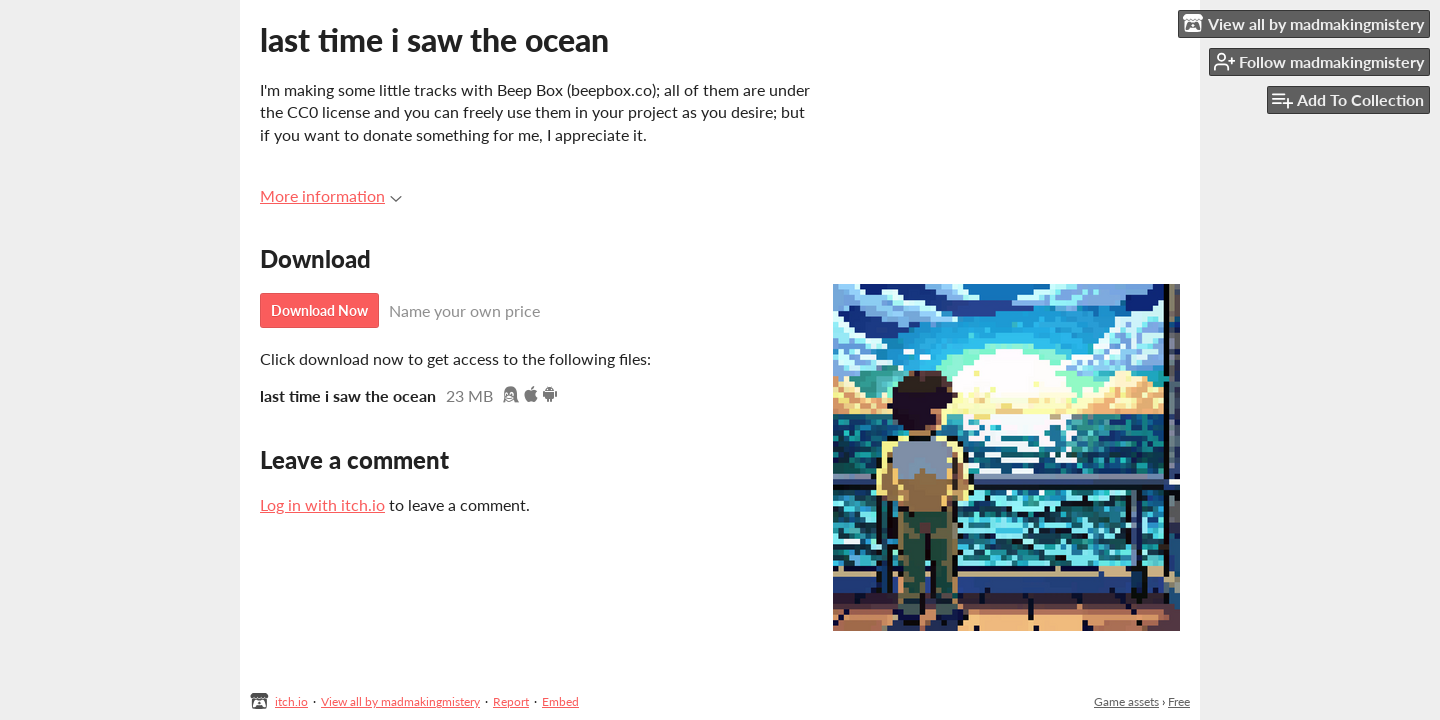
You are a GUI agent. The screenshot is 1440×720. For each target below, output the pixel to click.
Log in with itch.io (322, 504)
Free (1179, 701)
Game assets (1126, 701)
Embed (560, 701)
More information (331, 195)
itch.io (291, 701)
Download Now (319, 310)
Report (511, 701)
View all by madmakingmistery (400, 701)
